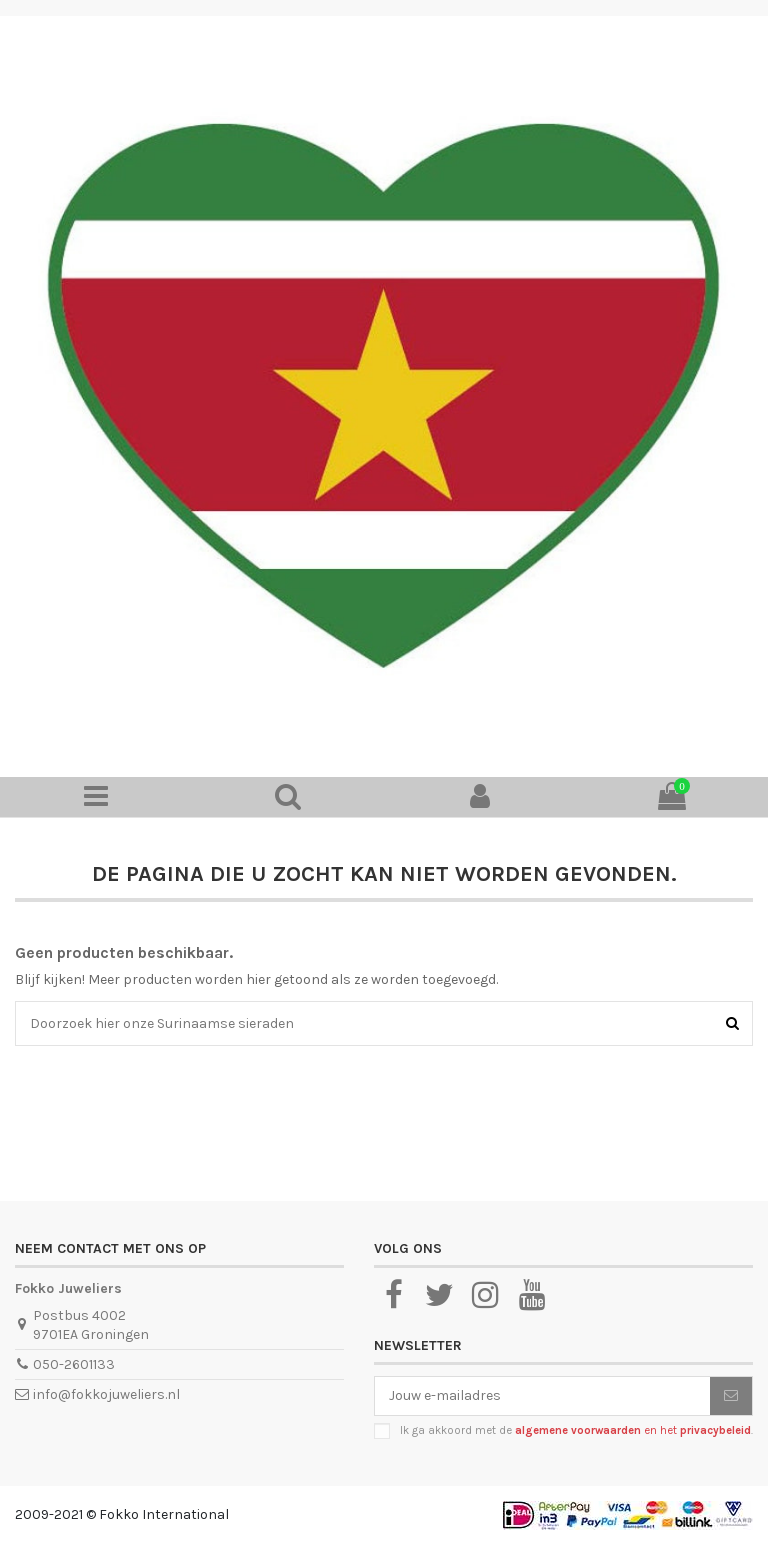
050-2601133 (74, 1364)
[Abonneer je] (731, 1396)
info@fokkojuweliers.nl (106, 1394)
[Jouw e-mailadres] (542, 1396)
